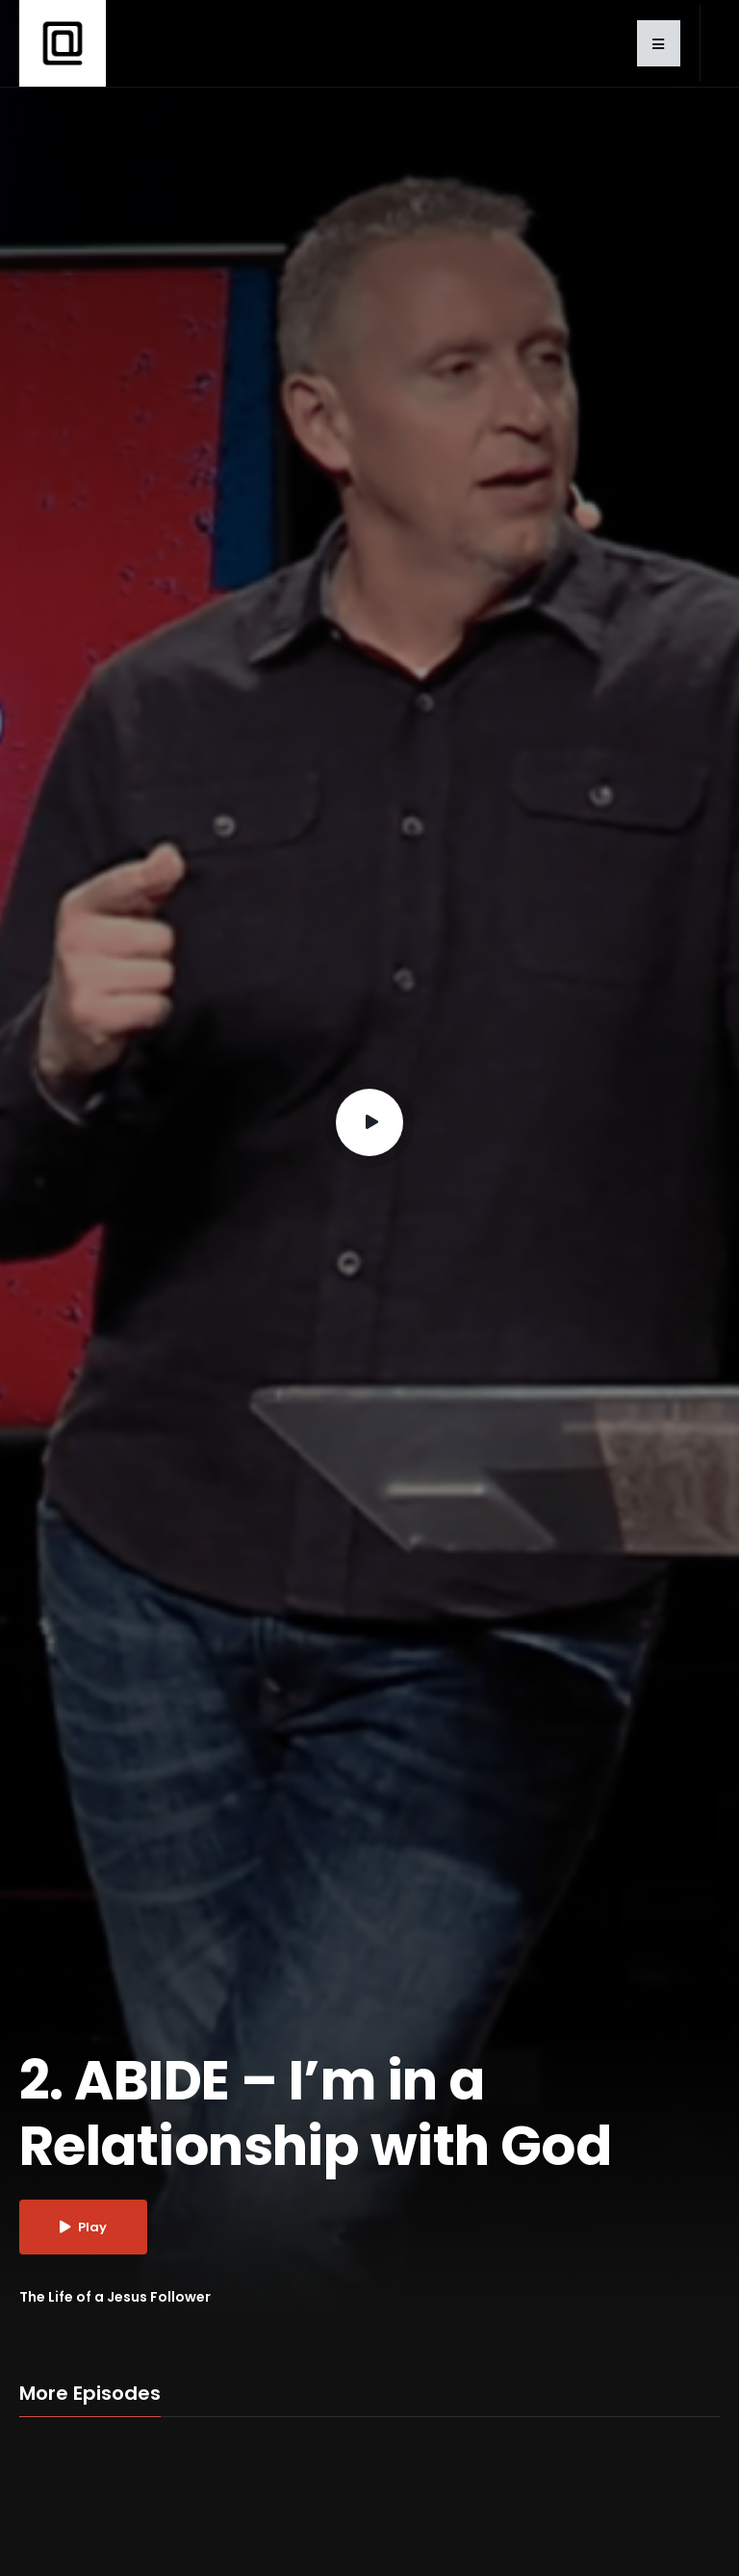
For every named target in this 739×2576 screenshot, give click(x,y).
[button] (658, 43)
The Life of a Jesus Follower (115, 2296)
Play (83, 2227)
